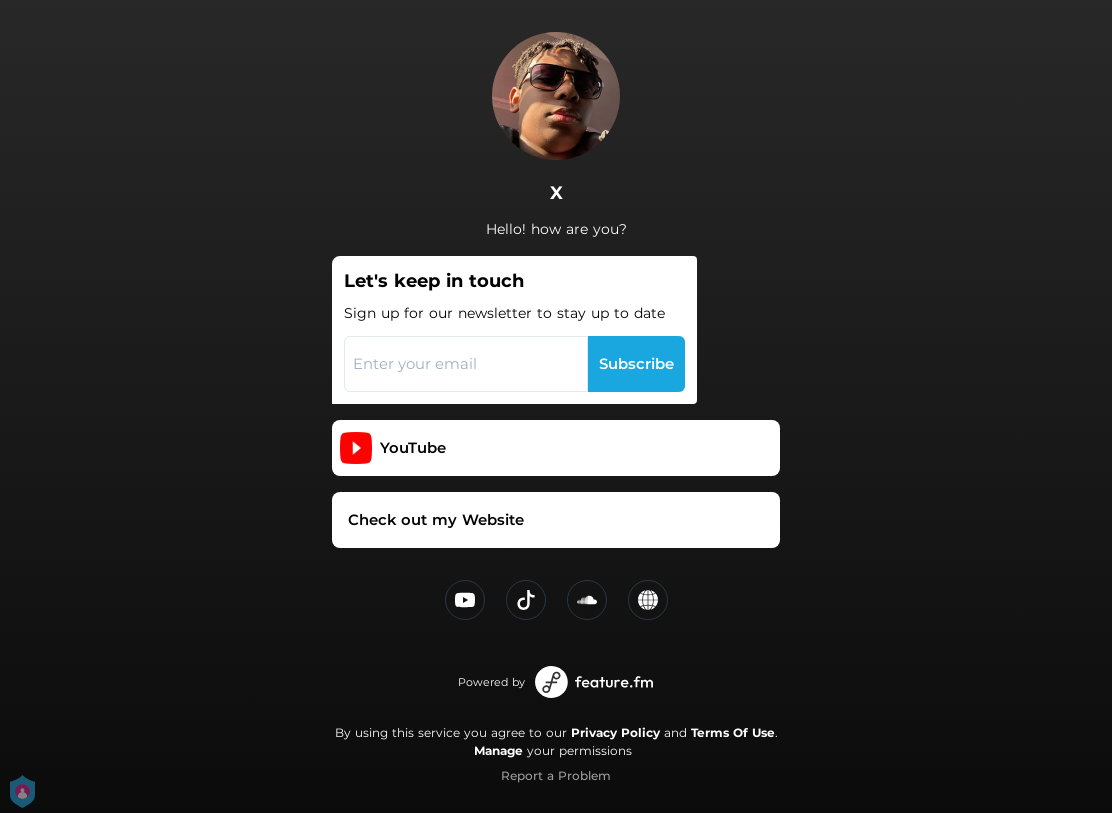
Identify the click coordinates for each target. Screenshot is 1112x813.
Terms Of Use (733, 732)
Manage (498, 750)
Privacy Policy (615, 732)
